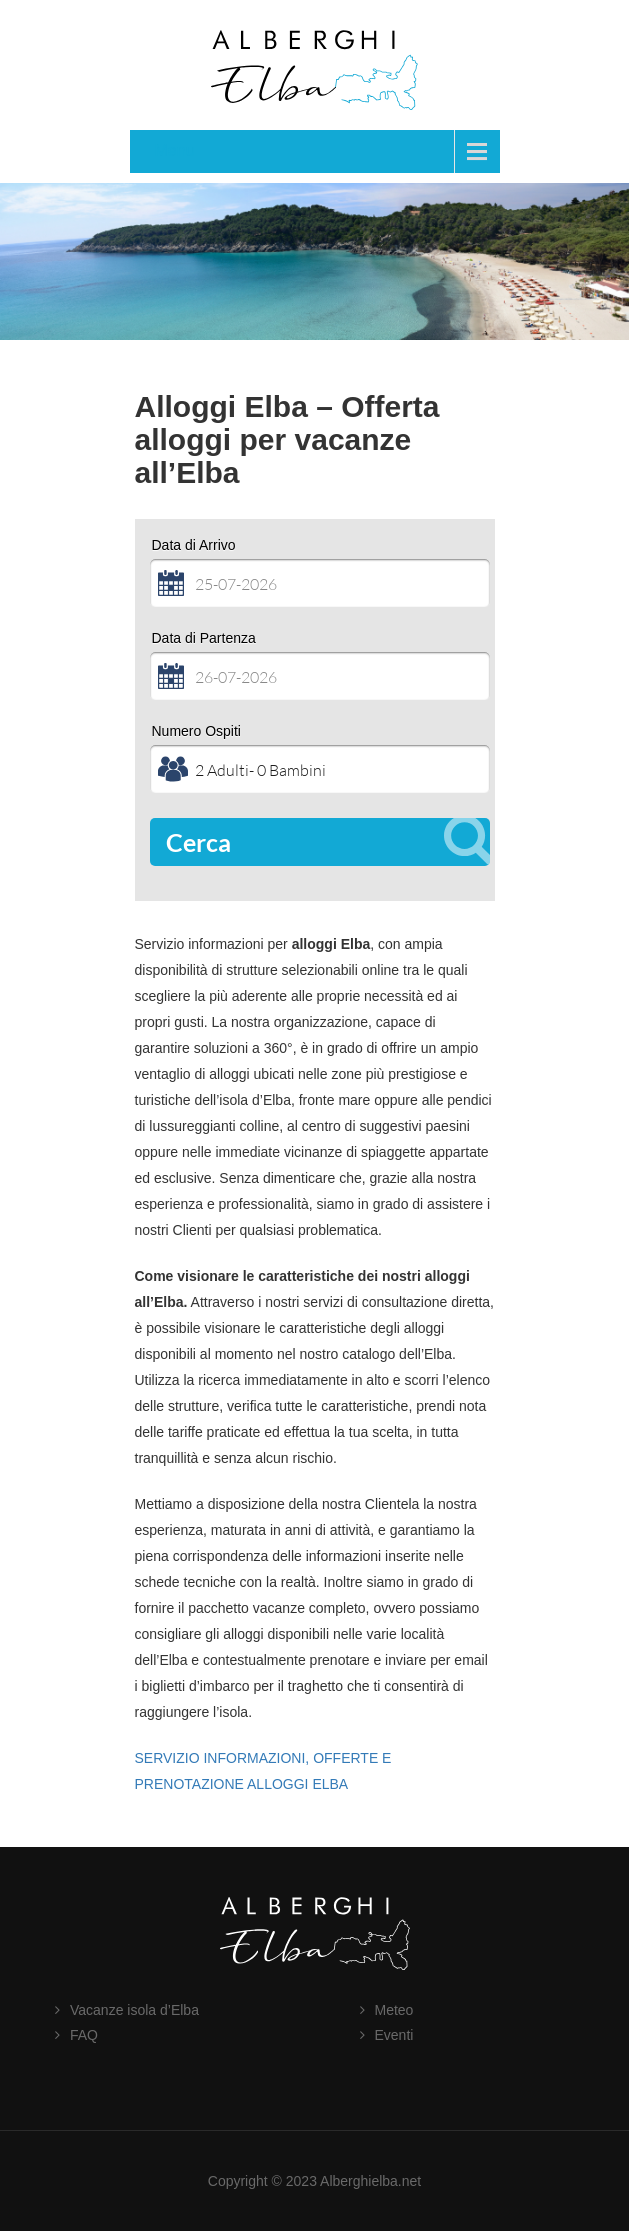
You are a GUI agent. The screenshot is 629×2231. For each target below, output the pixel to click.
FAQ (84, 2035)
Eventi (394, 2035)
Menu (175, 150)
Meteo (394, 2010)
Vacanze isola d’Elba (134, 2010)
